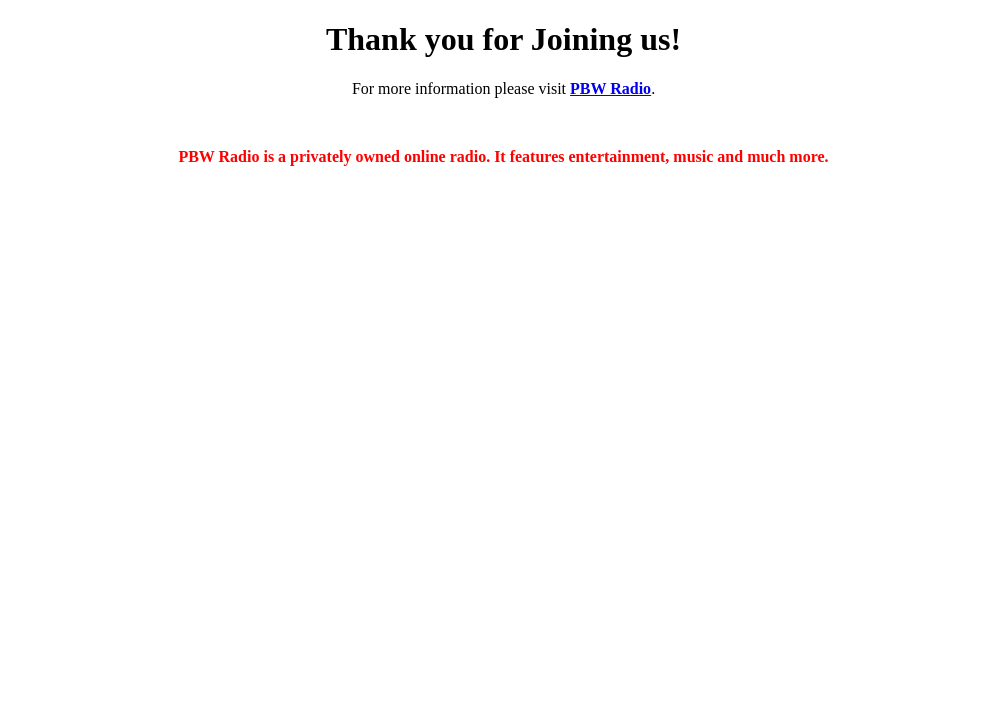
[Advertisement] (503, 569)
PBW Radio (610, 88)
